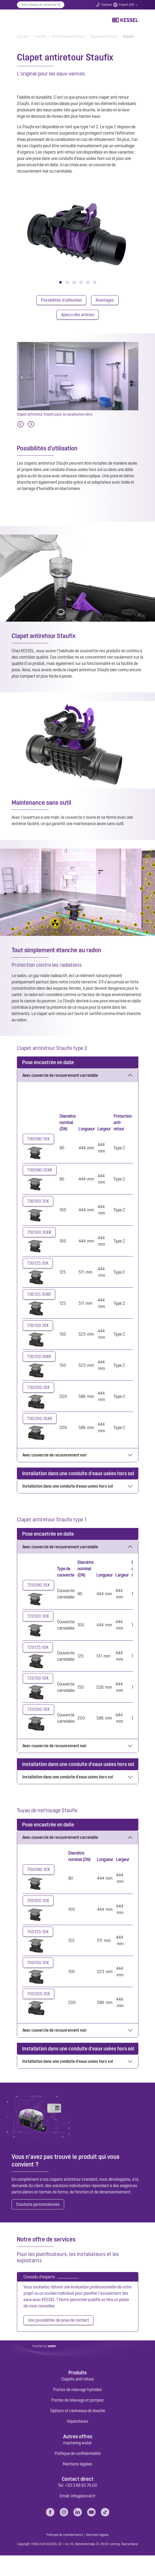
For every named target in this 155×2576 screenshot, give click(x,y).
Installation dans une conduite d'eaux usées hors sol (67, 1496)
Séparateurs (77, 2441)
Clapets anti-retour (77, 2399)
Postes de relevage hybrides (77, 2410)
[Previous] (20, 426)
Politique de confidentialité (78, 2474)
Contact (106, 5)
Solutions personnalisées (38, 2223)
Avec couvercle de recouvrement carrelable (60, 1076)
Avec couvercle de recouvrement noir (54, 1465)
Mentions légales (77, 2484)
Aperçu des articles (77, 315)
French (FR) (126, 5)
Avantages (105, 300)
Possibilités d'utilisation (61, 300)
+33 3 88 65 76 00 (81, 2505)
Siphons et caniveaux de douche (77, 2431)
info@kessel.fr (83, 2516)
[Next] (31, 426)
